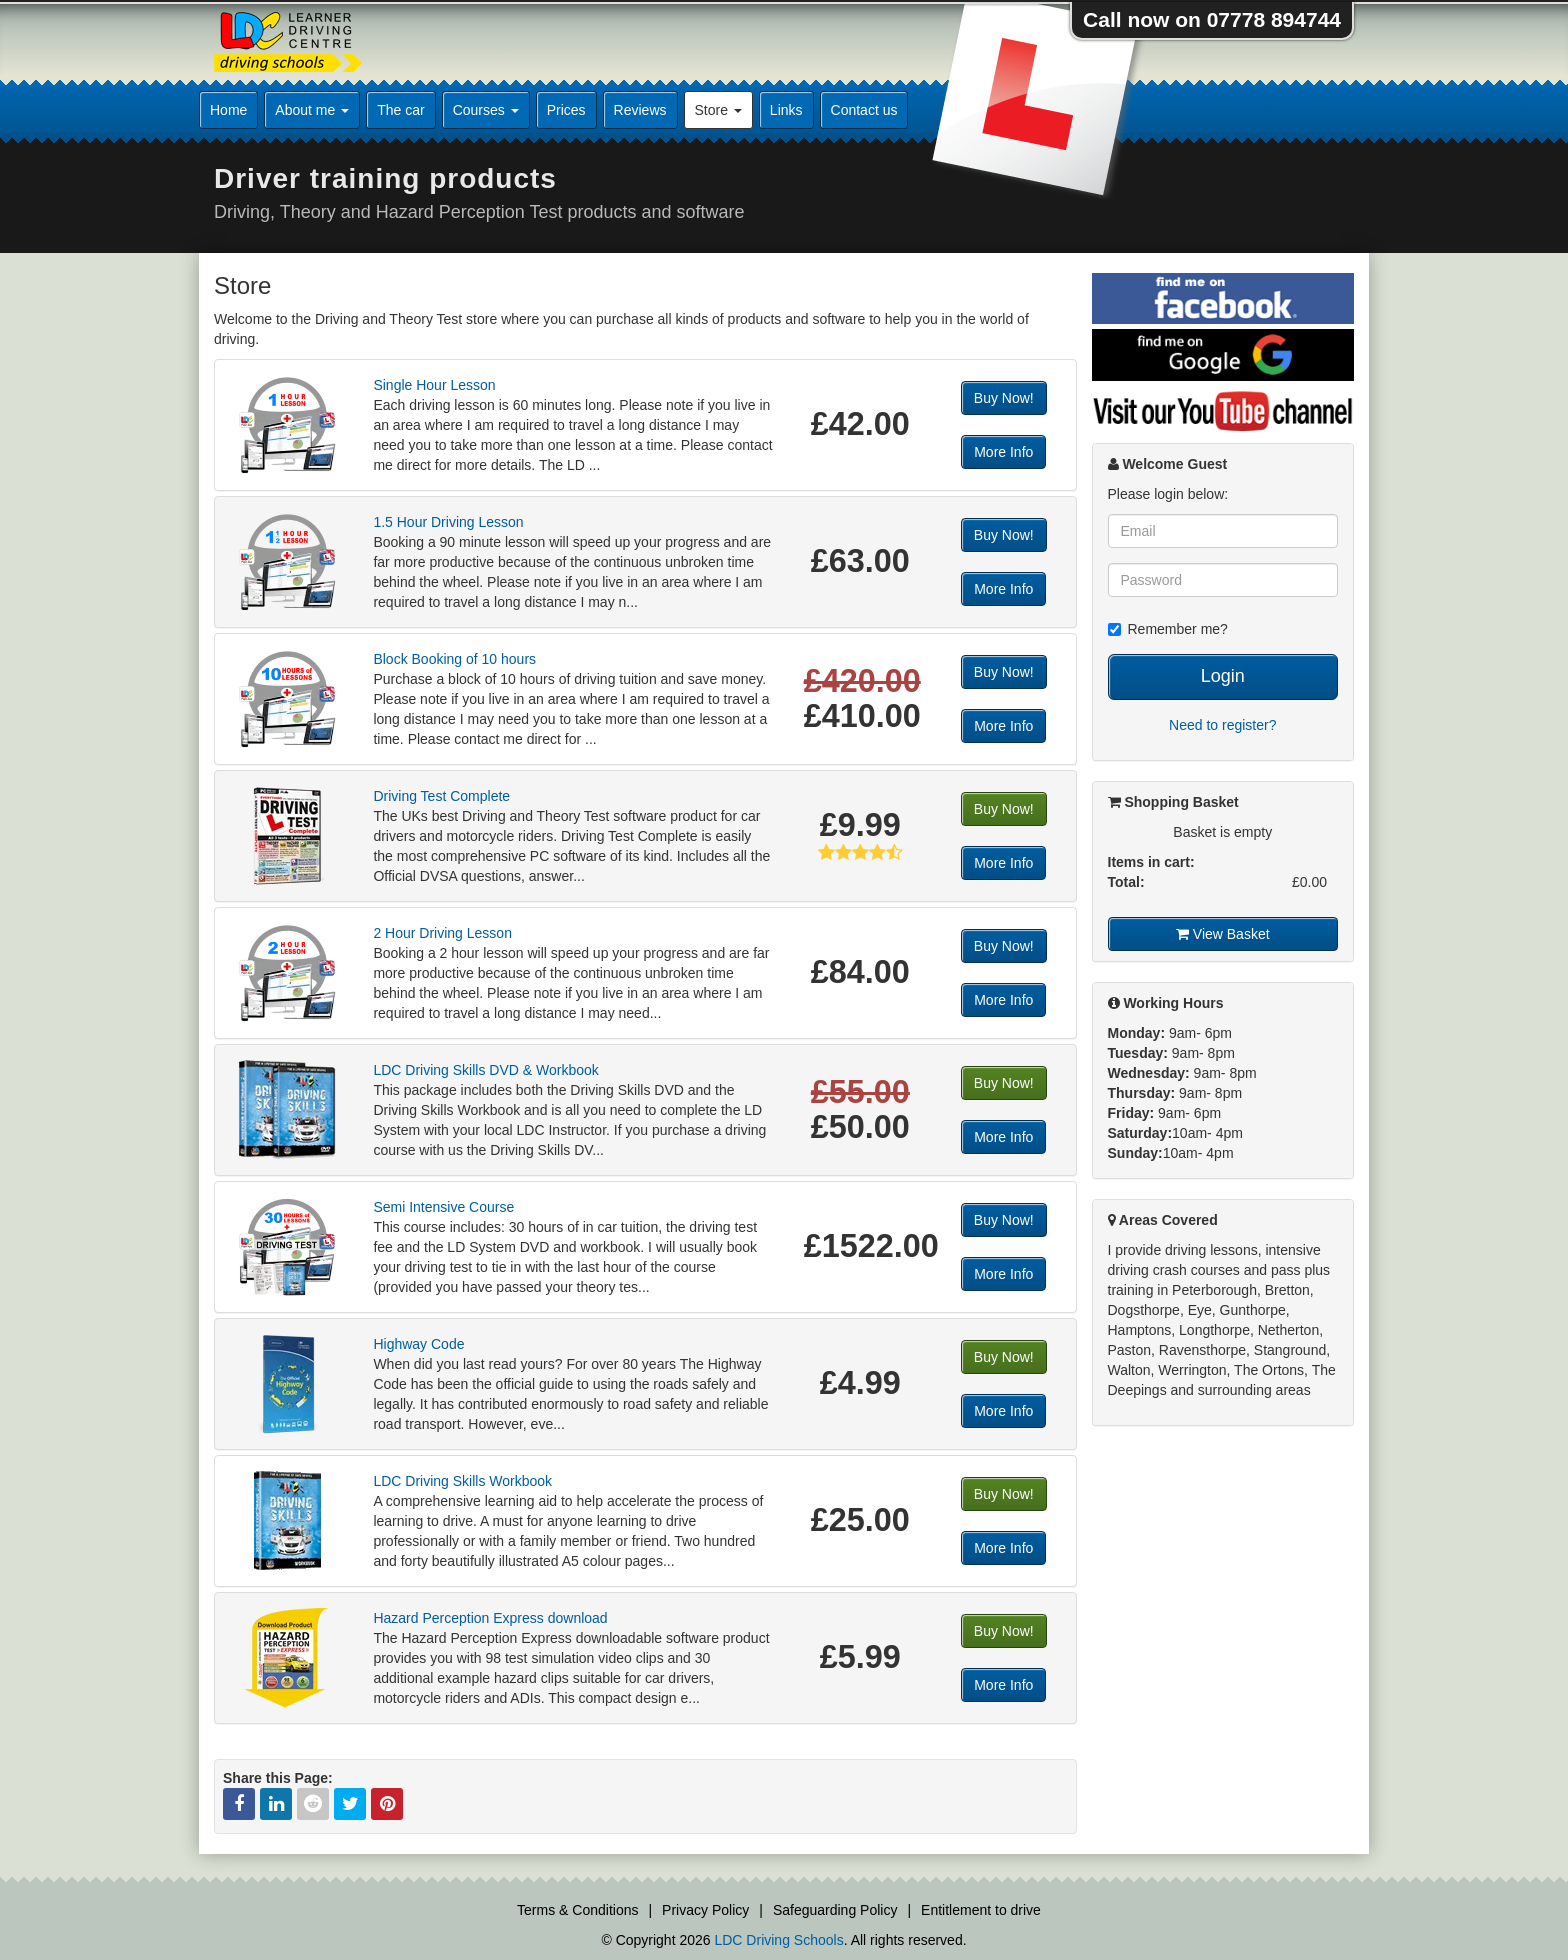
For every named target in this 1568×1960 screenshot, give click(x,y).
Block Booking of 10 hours (454, 659)
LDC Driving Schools (778, 1940)
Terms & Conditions (577, 1910)
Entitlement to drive (981, 1910)
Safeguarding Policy (835, 1910)
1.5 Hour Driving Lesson (448, 522)
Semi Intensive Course (443, 1207)
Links (786, 110)
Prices (566, 110)
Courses (486, 110)
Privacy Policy (705, 1910)
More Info (1003, 452)
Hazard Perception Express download (490, 1618)
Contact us (864, 110)
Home (228, 110)
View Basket (1223, 934)
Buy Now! (1004, 398)
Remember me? (1168, 629)
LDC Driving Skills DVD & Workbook (485, 1070)
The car (400, 110)
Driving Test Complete (441, 796)
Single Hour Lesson (434, 385)
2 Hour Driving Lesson (442, 933)
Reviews (640, 110)
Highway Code (418, 1344)
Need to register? (1222, 725)
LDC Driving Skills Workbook (462, 1481)
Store (718, 110)
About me (312, 110)
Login (1223, 676)
